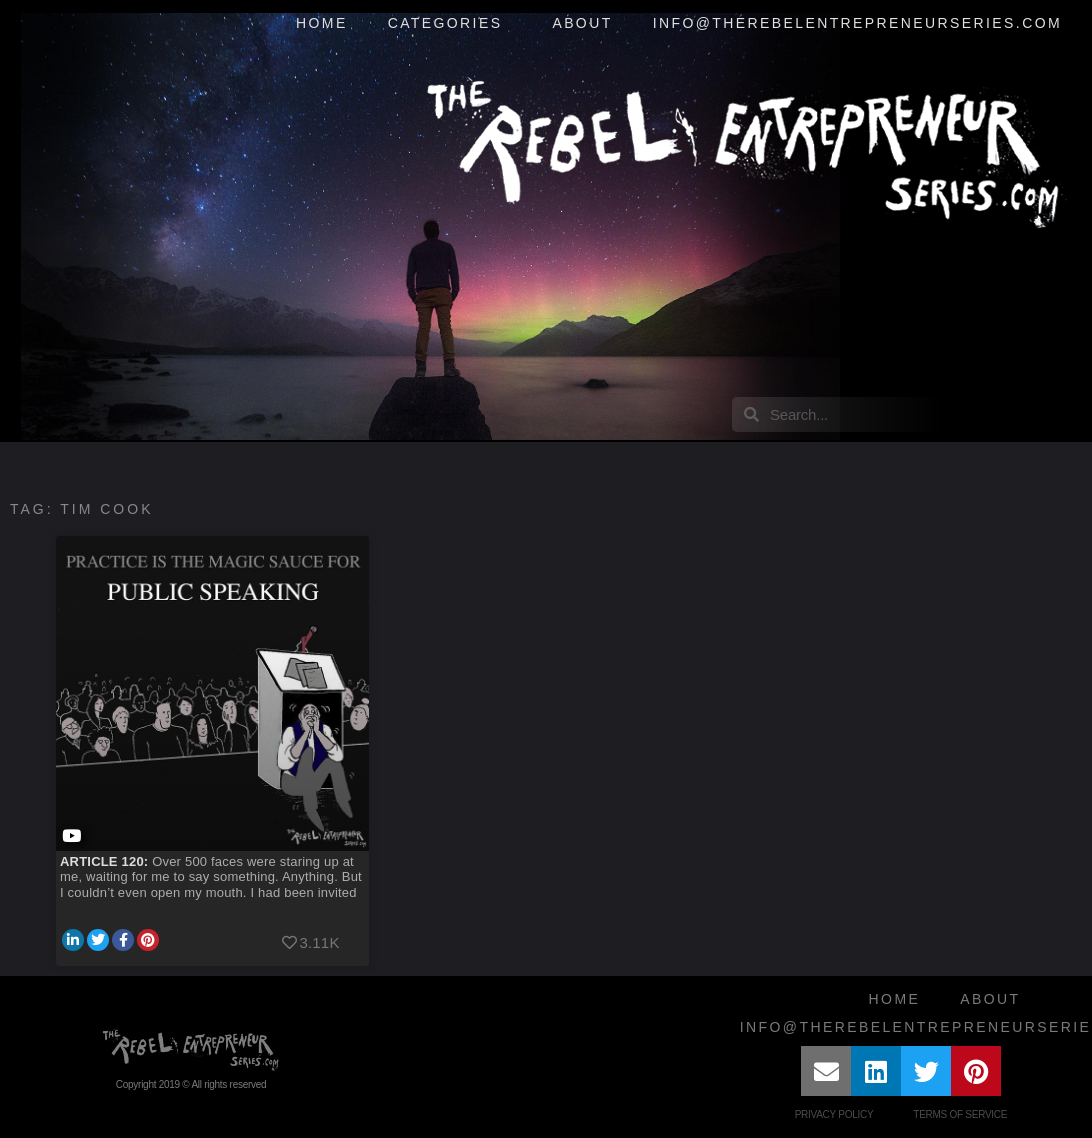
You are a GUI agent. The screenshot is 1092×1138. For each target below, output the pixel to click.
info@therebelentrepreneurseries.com (857, 23)
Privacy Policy (834, 1114)
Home (322, 23)
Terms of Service (960, 1114)
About (582, 23)
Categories (450, 24)
